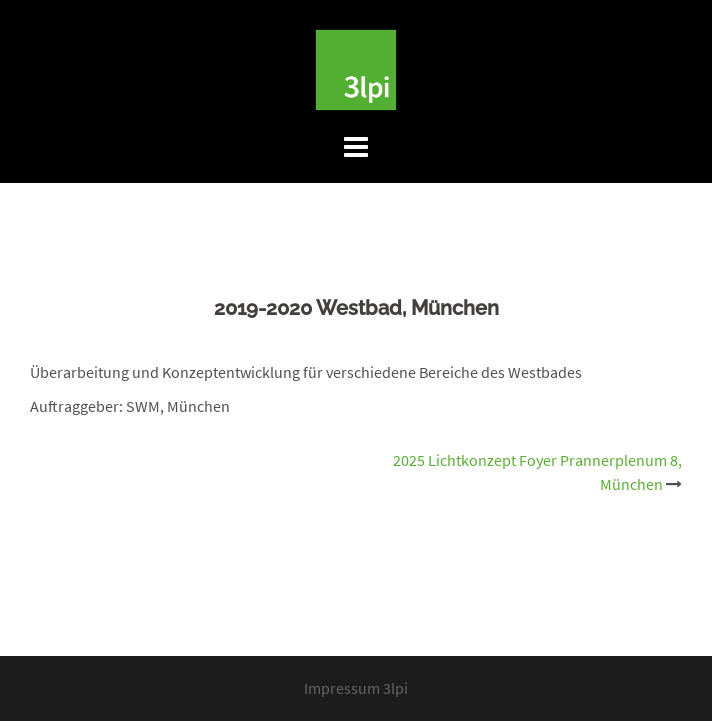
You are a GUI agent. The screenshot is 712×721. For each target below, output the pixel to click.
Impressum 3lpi (356, 688)
